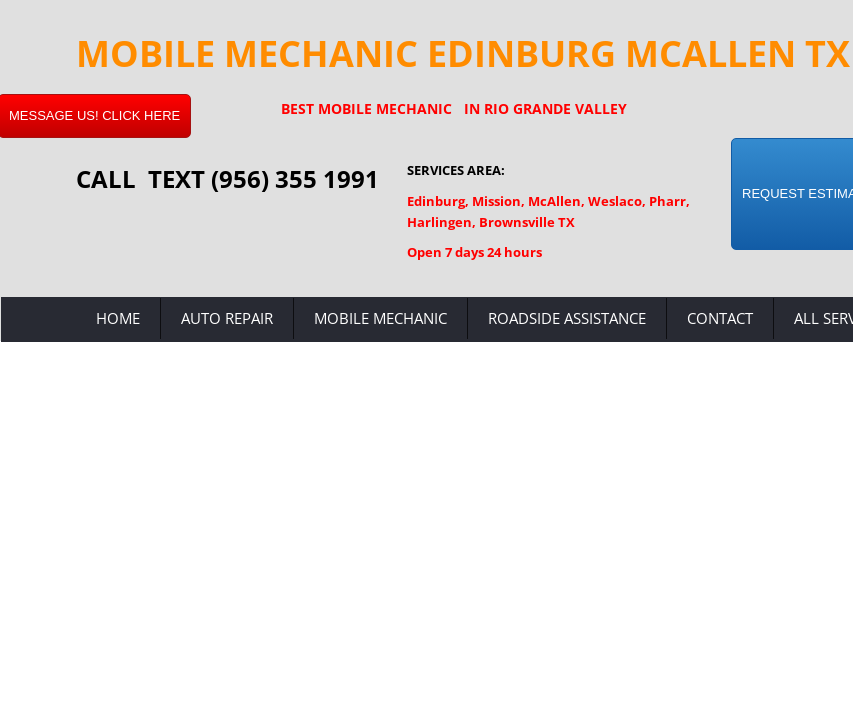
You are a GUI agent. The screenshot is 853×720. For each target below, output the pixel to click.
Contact (720, 318)
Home (118, 318)
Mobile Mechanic (380, 318)
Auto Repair (227, 318)
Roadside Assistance (567, 318)
